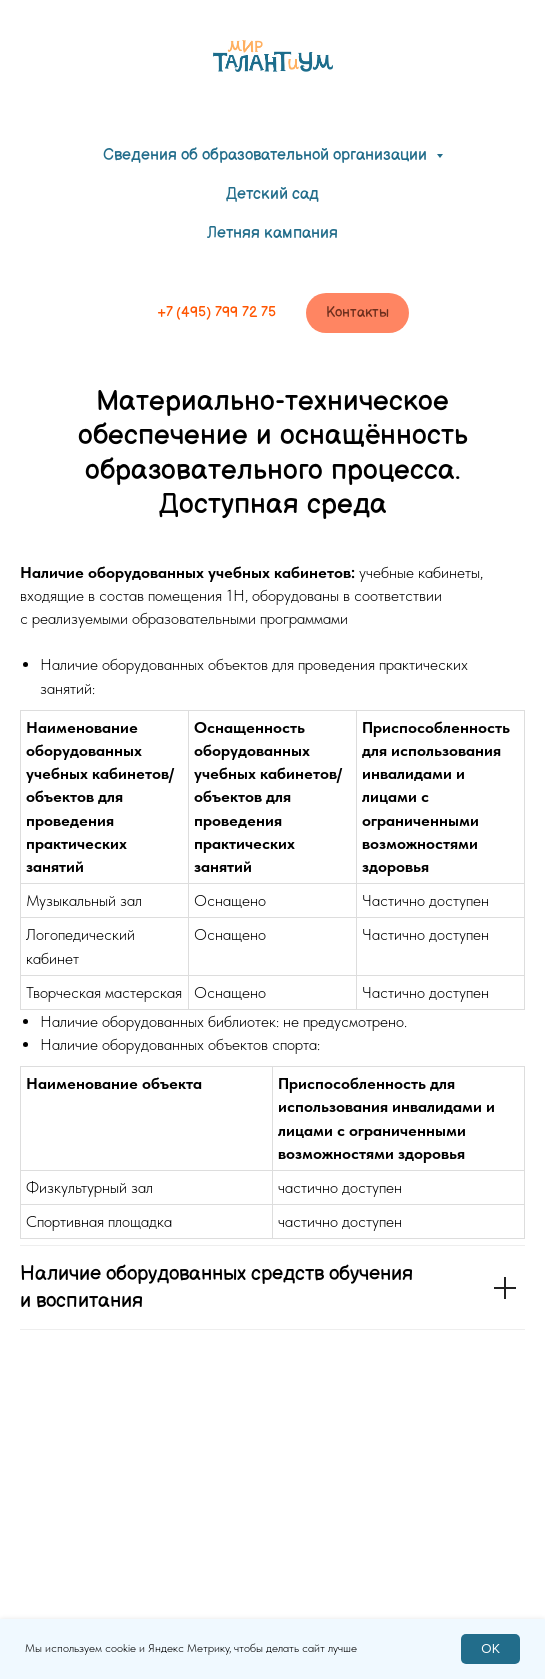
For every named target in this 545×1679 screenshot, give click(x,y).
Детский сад (272, 194)
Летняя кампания (272, 233)
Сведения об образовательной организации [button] (267, 155)
